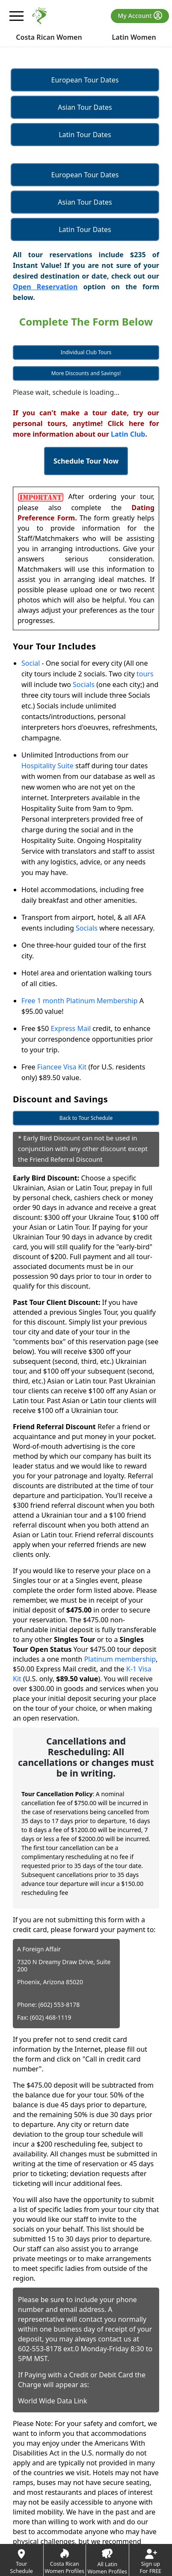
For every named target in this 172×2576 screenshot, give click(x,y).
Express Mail (70, 1028)
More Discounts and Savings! (86, 373)
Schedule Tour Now (86, 461)
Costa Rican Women (49, 37)
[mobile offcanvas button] (16, 16)
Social (30, 663)
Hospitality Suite (47, 765)
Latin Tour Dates (85, 134)
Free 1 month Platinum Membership (79, 1000)
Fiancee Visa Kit (62, 1067)
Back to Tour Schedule (86, 1118)
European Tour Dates (85, 80)
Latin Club (128, 434)
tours (145, 674)
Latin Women (134, 37)
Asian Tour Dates (85, 107)
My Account (140, 15)
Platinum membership (120, 1659)
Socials (84, 684)
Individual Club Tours (86, 352)
